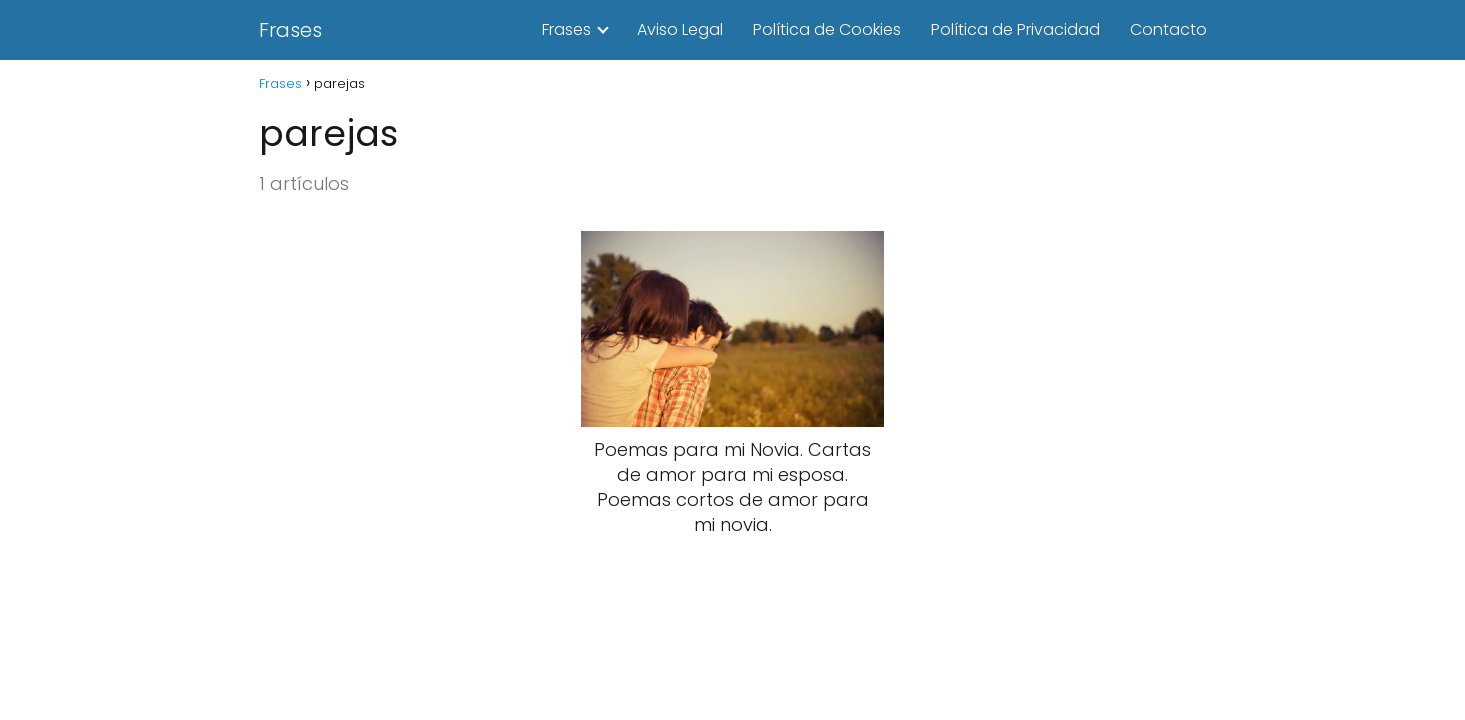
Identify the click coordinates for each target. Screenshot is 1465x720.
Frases (290, 30)
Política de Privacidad (1015, 29)
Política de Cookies (827, 29)
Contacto (1168, 29)
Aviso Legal (680, 29)
